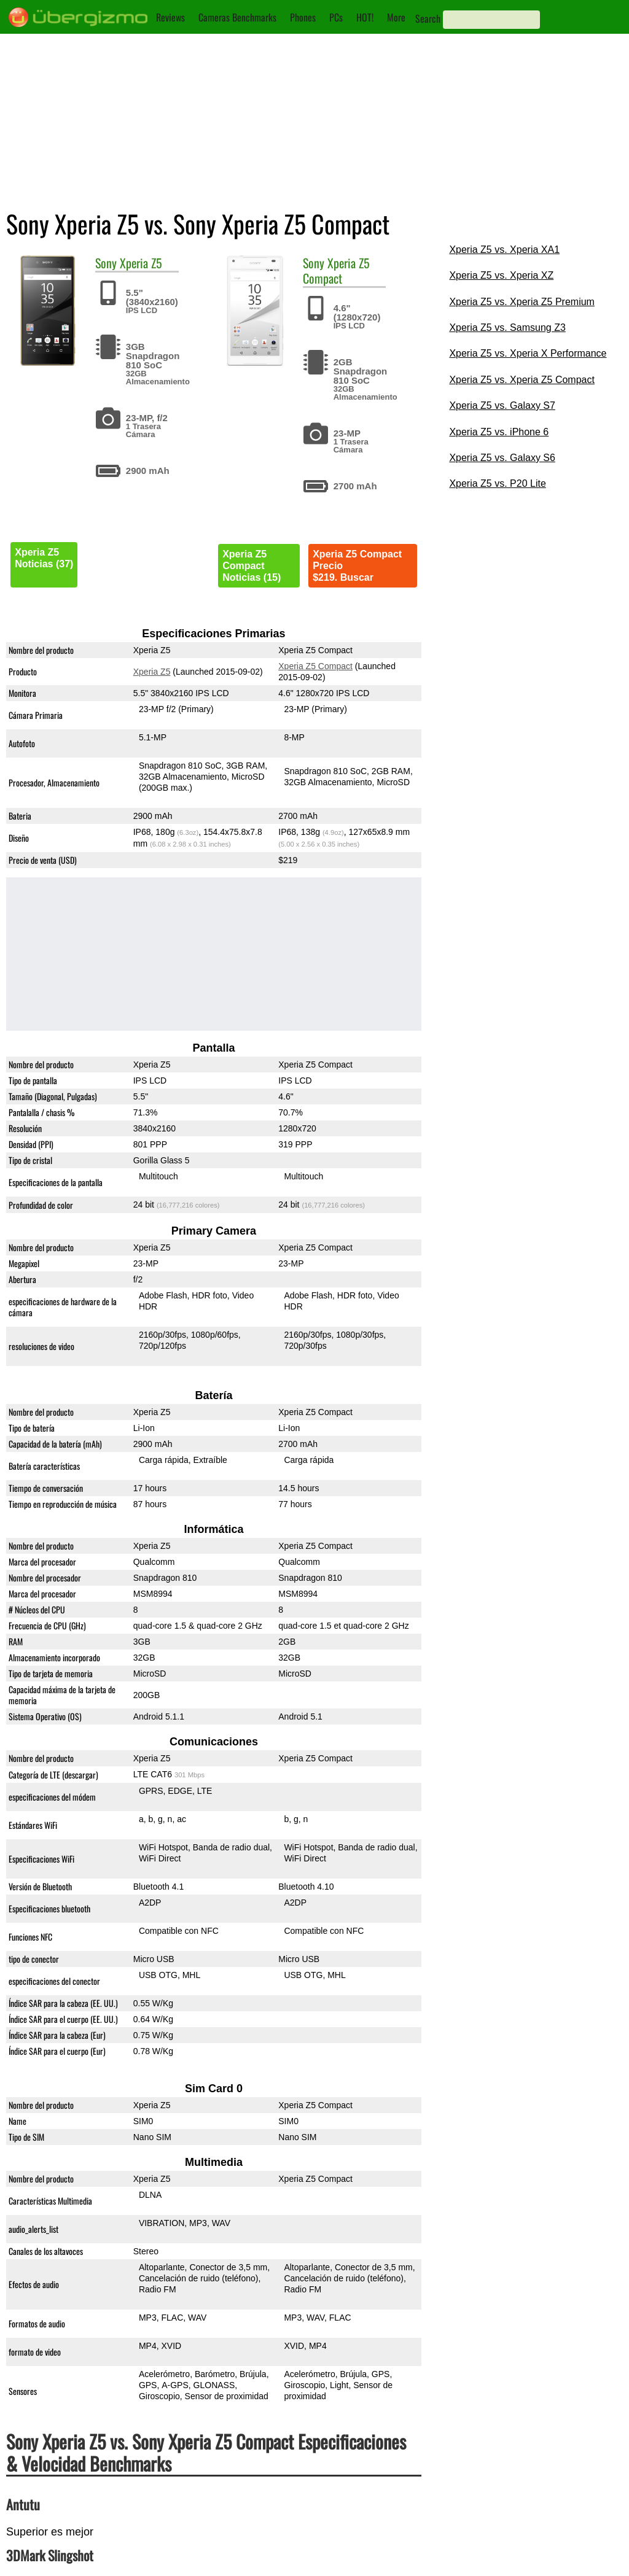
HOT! (364, 17)
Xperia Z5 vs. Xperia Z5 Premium (522, 302)
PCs (336, 17)
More (396, 17)
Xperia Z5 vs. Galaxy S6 (502, 457)
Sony (106, 263)
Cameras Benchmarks (237, 17)
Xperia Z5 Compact (336, 270)
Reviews (170, 17)
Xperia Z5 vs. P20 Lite (497, 483)
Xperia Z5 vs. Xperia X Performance (527, 353)
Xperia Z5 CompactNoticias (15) (251, 566)
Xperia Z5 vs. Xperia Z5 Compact (522, 379)
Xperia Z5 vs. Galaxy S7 (502, 405)
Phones (303, 17)
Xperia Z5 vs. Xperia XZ (501, 275)
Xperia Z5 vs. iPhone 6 (499, 432)
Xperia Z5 (141, 263)
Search (427, 18)
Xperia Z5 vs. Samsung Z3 (507, 327)
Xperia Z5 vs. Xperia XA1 (504, 249)
